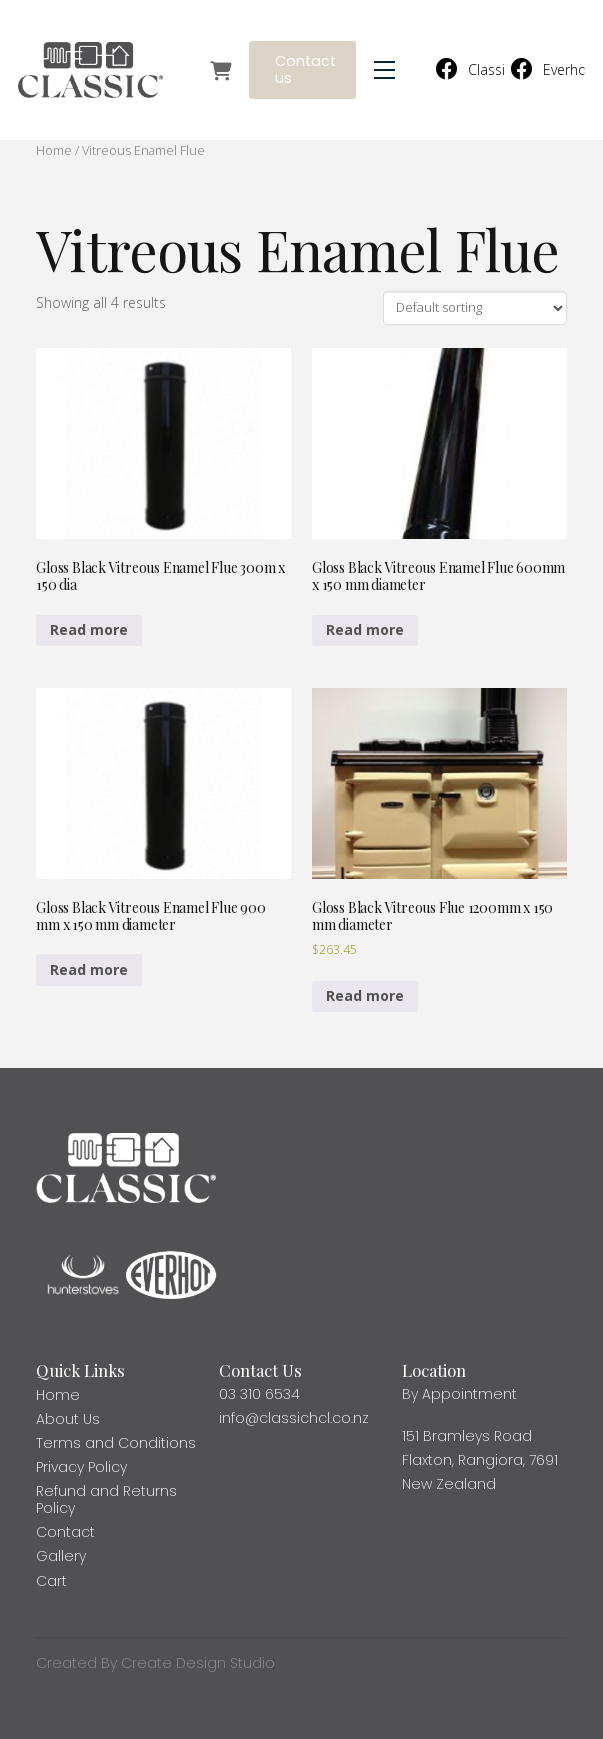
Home (54, 150)
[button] (384, 70)
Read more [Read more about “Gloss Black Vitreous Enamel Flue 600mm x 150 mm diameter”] (365, 629)
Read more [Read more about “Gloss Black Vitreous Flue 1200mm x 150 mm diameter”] (365, 995)
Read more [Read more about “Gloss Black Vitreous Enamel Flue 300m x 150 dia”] (89, 629)
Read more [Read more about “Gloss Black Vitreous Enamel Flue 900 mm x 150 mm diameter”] (89, 969)
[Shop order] (475, 308)
